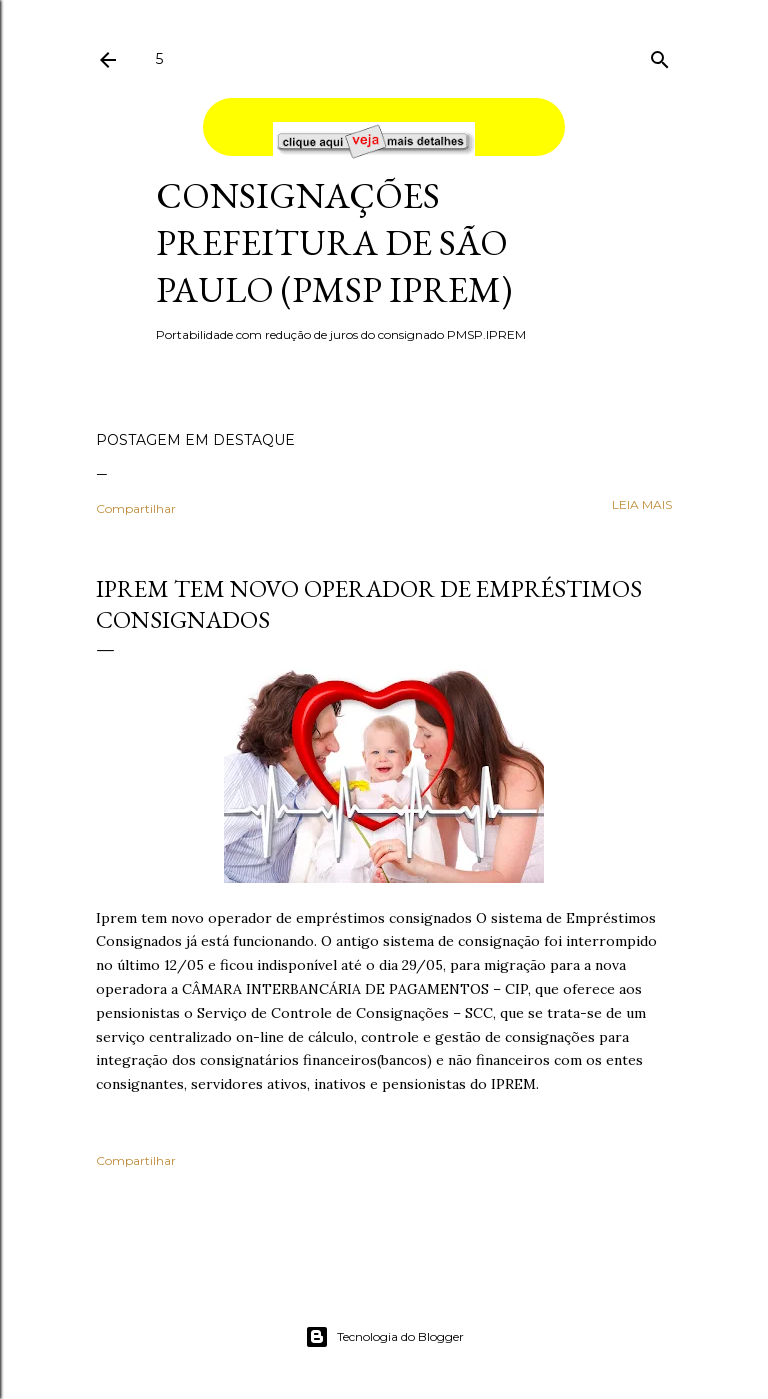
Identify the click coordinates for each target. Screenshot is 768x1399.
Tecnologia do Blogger (384, 1337)
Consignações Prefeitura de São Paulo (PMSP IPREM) (334, 242)
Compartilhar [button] (136, 508)
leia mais (642, 504)
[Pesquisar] (660, 55)
